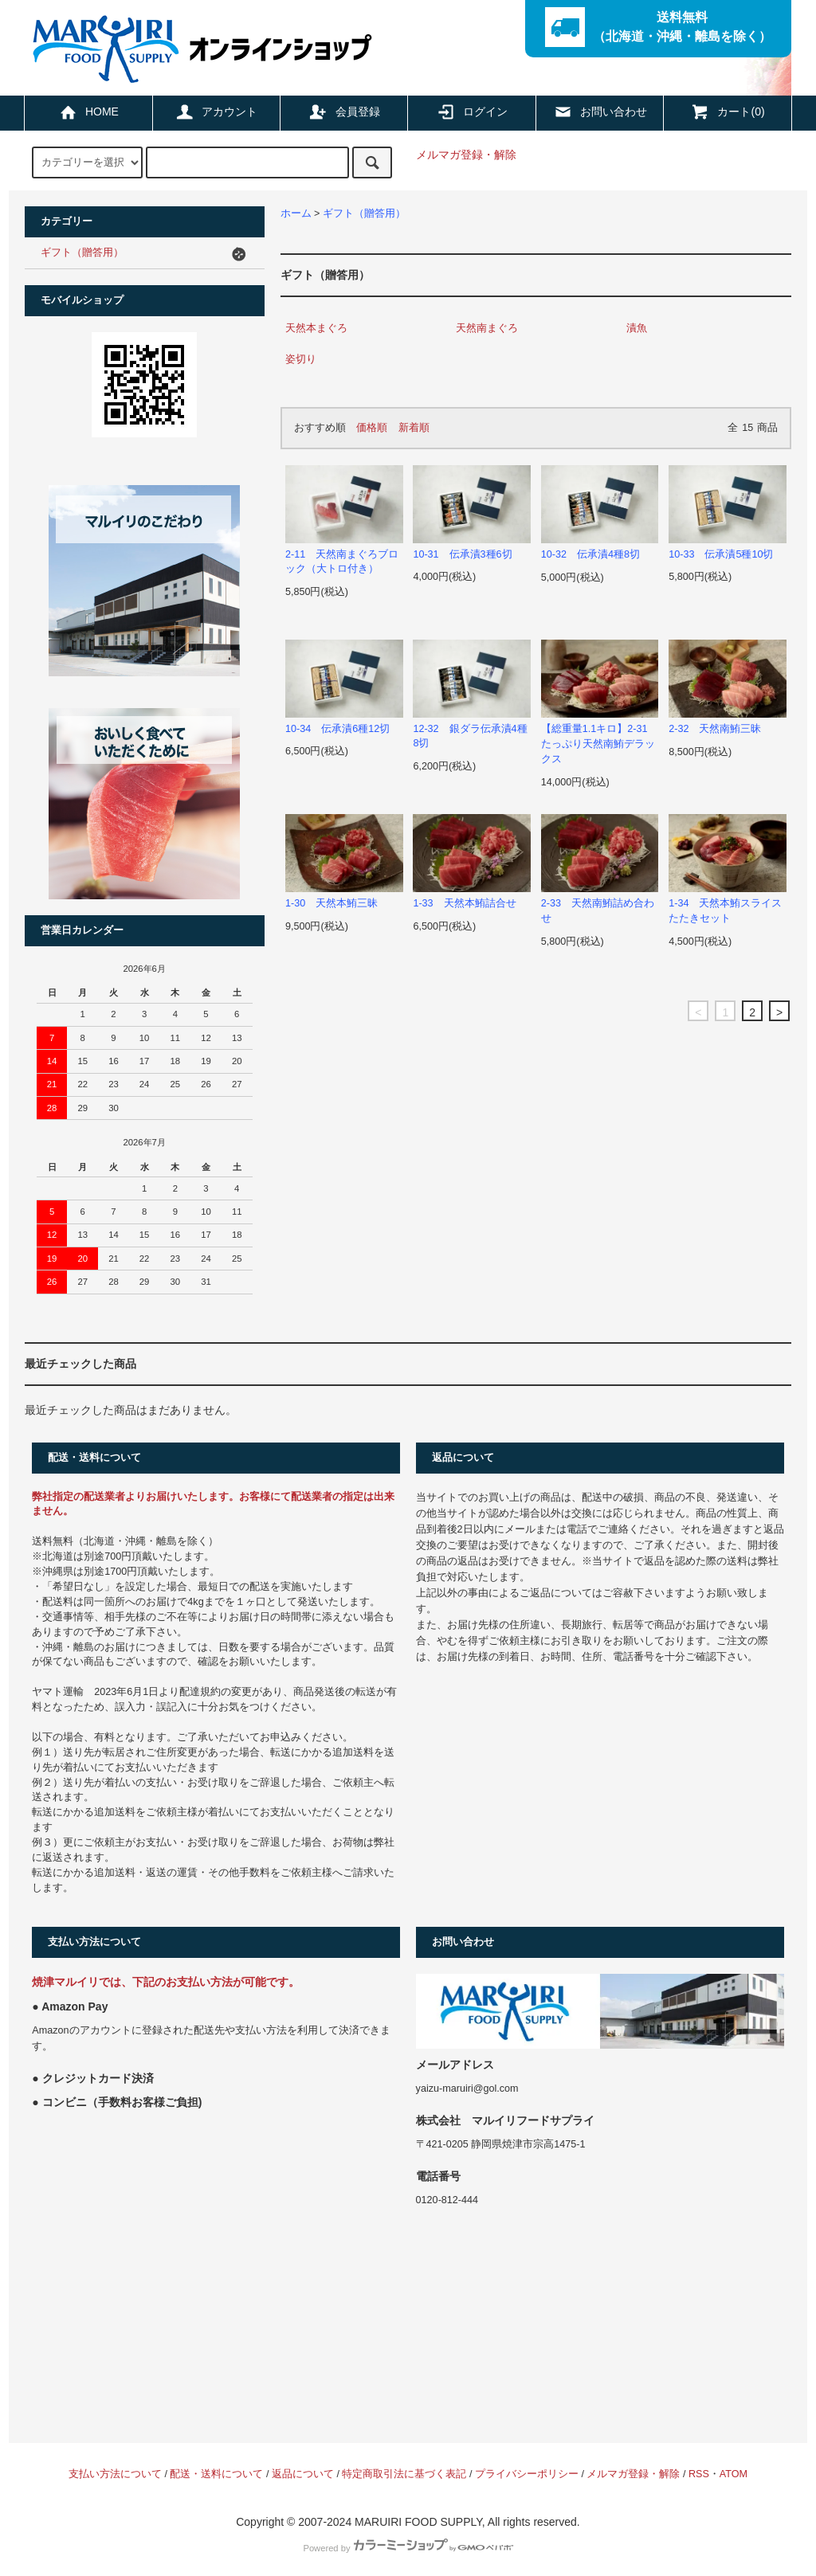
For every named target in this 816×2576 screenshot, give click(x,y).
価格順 (371, 427)
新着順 (414, 427)
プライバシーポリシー (527, 2474)
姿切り (300, 359)
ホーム (296, 213)
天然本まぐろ (316, 328)
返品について (303, 2474)
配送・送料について (216, 2474)
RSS (698, 2474)
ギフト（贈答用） (364, 213)
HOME (88, 111)
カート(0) (727, 111)
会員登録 (344, 111)
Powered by (407, 2548)
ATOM (733, 2474)
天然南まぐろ (487, 328)
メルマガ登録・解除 (466, 154)
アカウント (216, 111)
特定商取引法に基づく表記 (404, 2474)
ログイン (472, 111)
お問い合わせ (600, 111)
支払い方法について (115, 2474)
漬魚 (636, 328)
